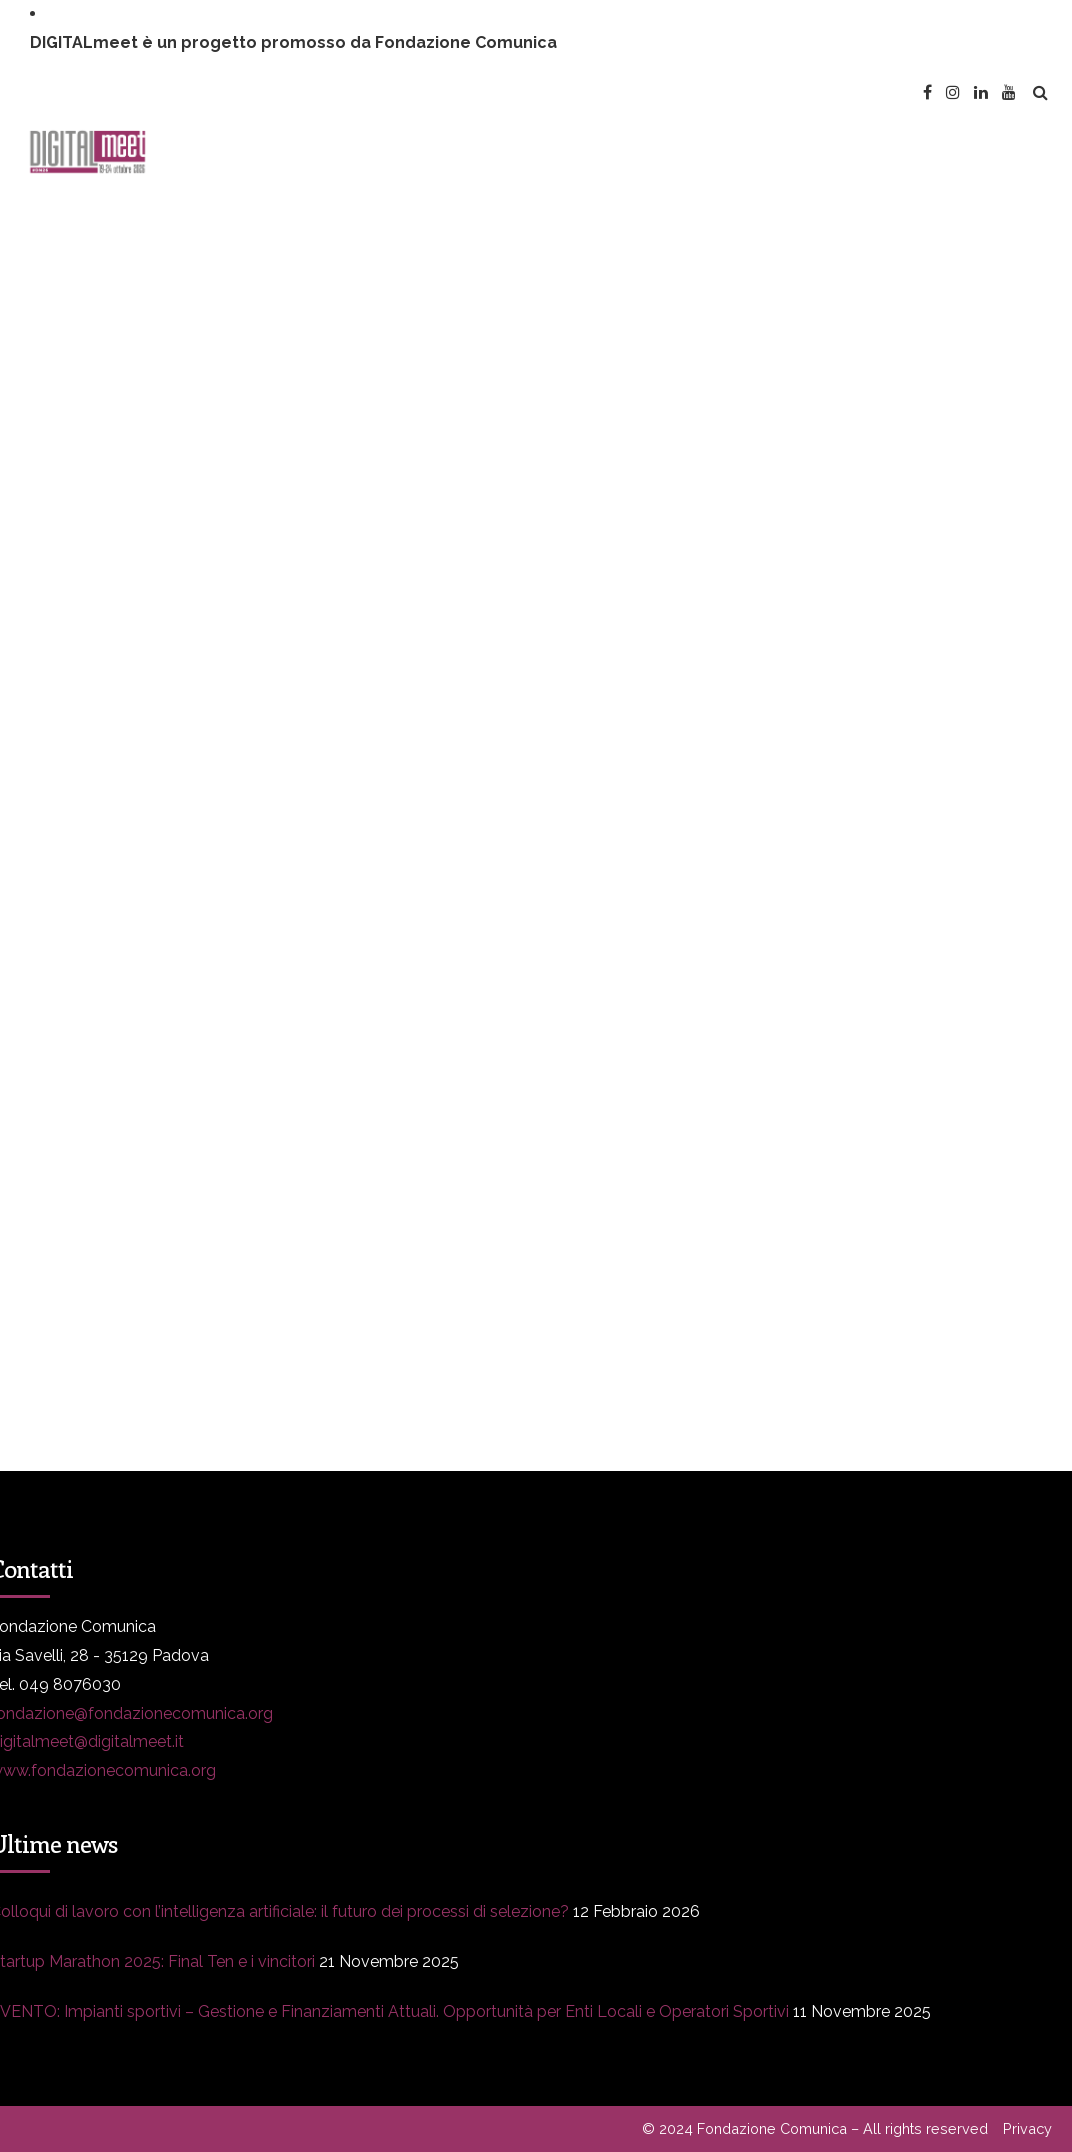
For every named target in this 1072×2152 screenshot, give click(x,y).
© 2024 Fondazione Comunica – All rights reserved (815, 2128)
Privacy (1027, 2128)
